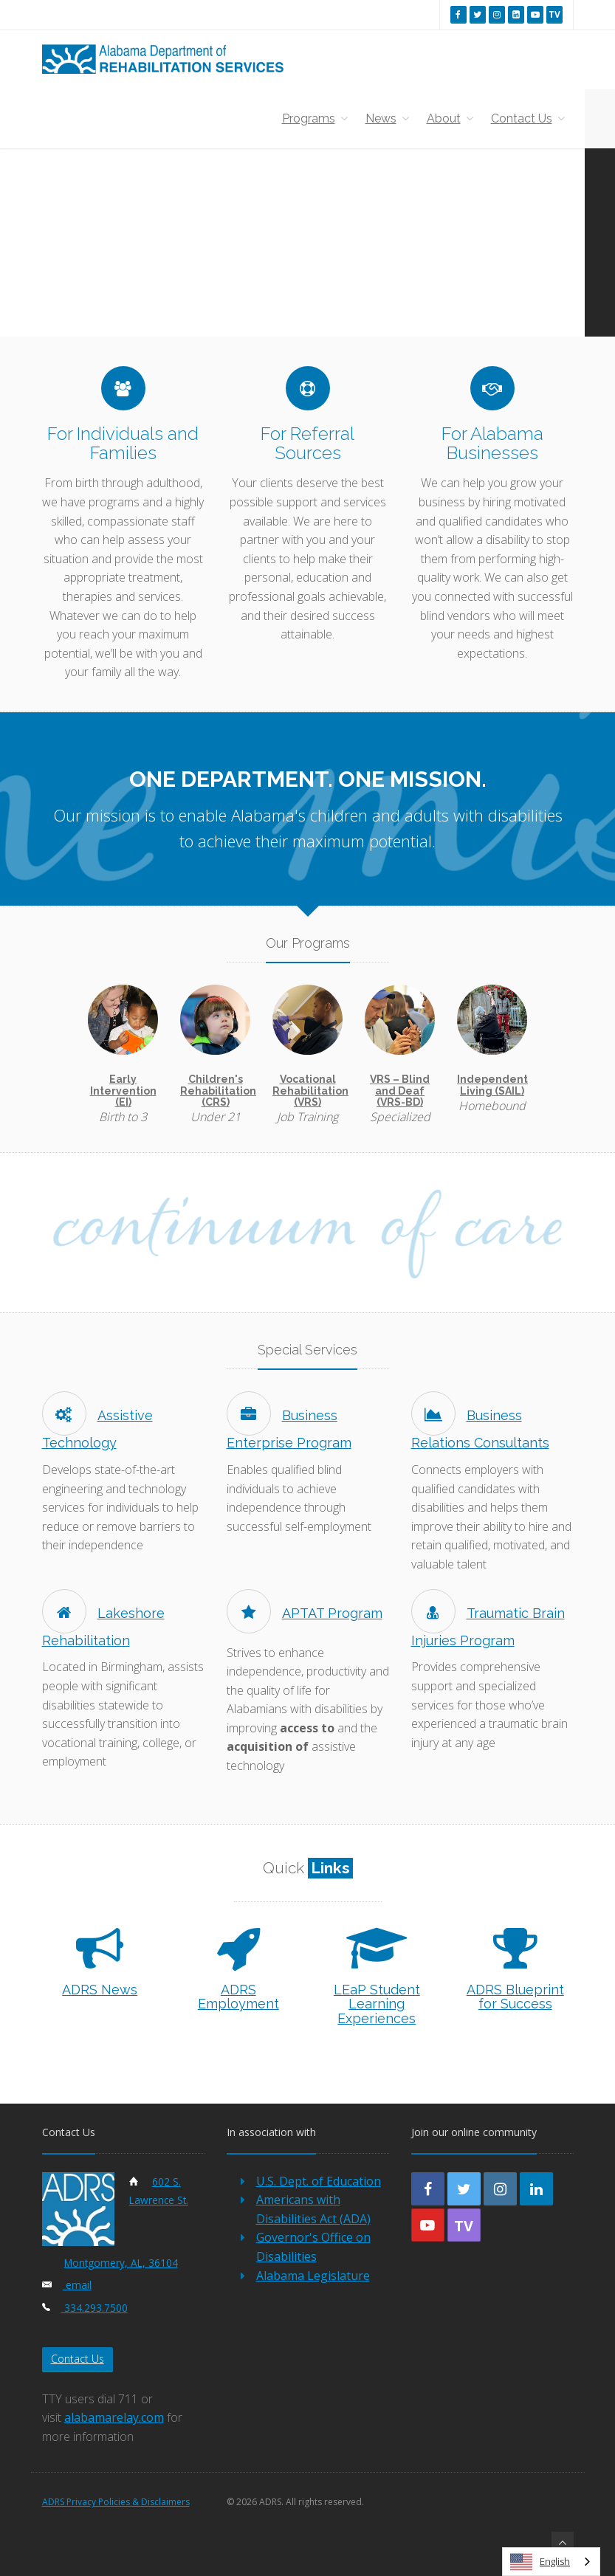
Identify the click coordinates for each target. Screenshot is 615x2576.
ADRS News (99, 1989)
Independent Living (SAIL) (492, 1084)
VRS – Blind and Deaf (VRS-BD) (400, 1090)
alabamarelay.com (114, 2417)
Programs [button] (315, 118)
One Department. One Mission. (308, 778)
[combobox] (551, 2561)
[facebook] (458, 14)
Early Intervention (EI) (123, 1090)
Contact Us (528, 118)
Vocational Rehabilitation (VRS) (310, 1090)
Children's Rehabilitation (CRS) (218, 1090)
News (387, 118)
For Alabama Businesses (492, 443)
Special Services (307, 1349)
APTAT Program (304, 1613)
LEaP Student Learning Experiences (377, 2004)
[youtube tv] (554, 14)
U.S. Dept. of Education (318, 2181)
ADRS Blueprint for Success (515, 1997)
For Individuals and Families (123, 443)
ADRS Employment (238, 1997)
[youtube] (535, 14)
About (450, 118)
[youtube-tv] (464, 2225)
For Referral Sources (307, 443)
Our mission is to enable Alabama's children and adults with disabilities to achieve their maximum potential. (308, 828)
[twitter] (478, 14)
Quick (308, 1868)
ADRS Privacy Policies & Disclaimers (116, 2502)
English (540, 2562)
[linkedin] (516, 14)
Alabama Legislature (313, 2275)
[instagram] (497, 14)
